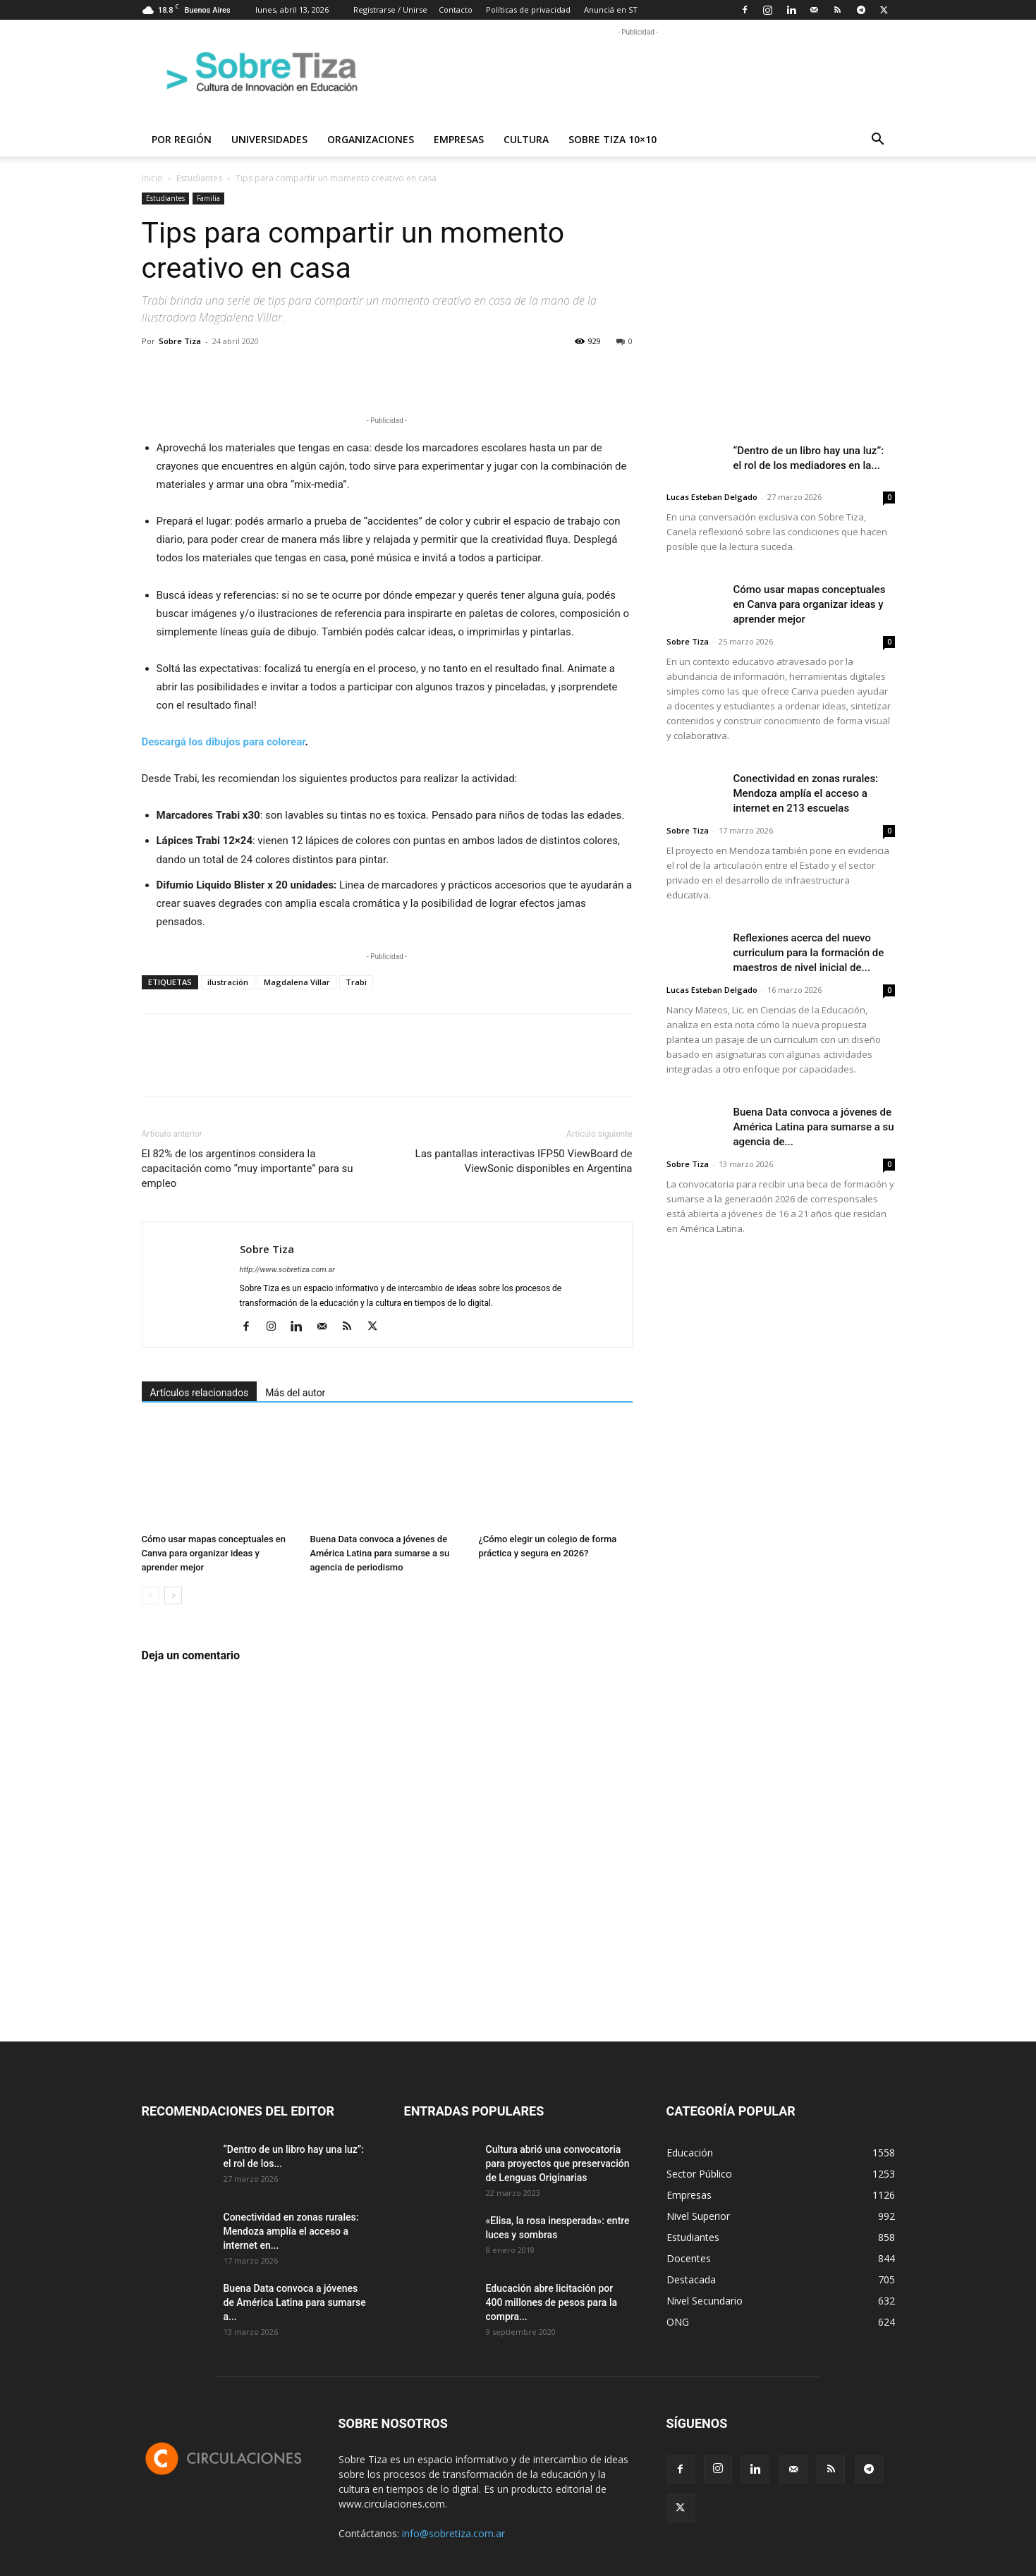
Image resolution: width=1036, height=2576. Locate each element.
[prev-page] (150, 1595)
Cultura (526, 139)
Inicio (152, 178)
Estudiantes (199, 178)
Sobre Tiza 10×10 (612, 139)
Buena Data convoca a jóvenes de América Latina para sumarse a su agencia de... (813, 1127)
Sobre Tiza (180, 341)
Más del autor (295, 1392)
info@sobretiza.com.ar (453, 2533)
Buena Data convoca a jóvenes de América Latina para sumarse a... (295, 2302)
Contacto (456, 9)
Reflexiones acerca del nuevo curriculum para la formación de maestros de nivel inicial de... (808, 953)
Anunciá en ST (611, 9)
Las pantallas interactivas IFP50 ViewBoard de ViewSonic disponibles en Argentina (524, 1161)
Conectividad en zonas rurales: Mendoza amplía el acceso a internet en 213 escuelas (806, 793)
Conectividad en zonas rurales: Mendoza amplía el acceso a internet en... (291, 2231)
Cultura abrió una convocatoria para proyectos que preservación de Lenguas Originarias (558, 2163)
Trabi (356, 982)
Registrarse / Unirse (390, 9)
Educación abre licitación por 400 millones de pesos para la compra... (552, 2302)
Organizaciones (370, 139)
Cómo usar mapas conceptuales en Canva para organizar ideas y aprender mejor (214, 1553)
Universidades (269, 139)
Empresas (459, 139)
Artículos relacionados (199, 1392)
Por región (182, 139)
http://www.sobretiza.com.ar (287, 1269)
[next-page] (173, 1595)
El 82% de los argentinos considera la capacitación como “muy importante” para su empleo (247, 1168)
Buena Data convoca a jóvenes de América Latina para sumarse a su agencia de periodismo (380, 1553)
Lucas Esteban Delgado (711, 497)
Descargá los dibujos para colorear (223, 741)
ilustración (227, 982)
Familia (208, 198)
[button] (878, 140)
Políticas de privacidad (528, 9)
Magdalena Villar (297, 982)
